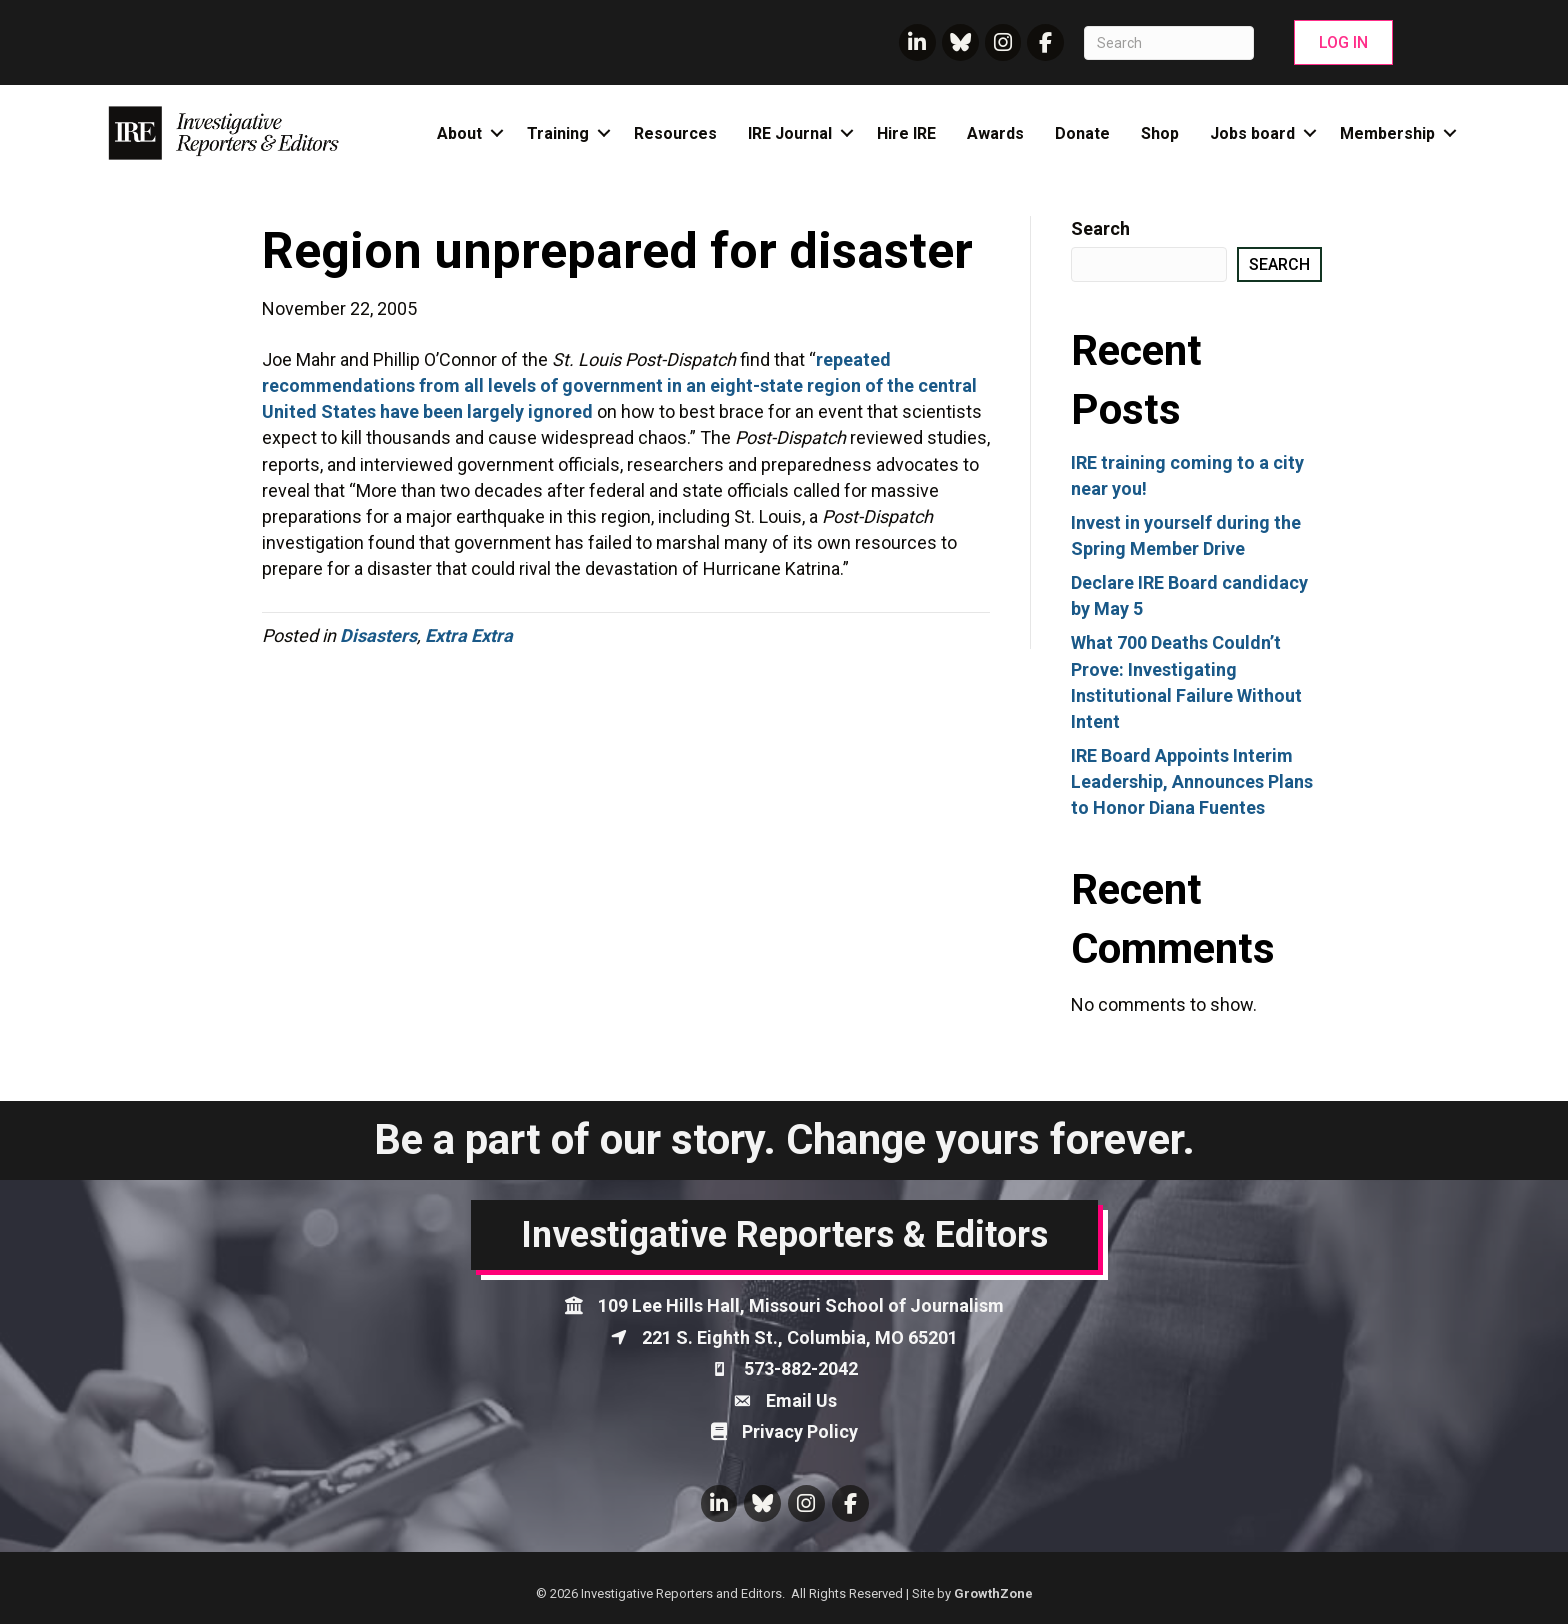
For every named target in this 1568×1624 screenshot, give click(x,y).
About (459, 133)
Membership (1387, 133)
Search (1100, 228)
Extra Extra (469, 635)
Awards (995, 133)
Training (558, 133)
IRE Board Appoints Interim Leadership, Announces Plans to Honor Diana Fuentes (1192, 781)
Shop (1160, 133)
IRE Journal (790, 133)
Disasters (378, 635)
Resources (675, 133)
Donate (1082, 133)
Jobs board (1252, 133)
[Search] (1169, 43)
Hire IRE (906, 133)
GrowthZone (993, 1593)
